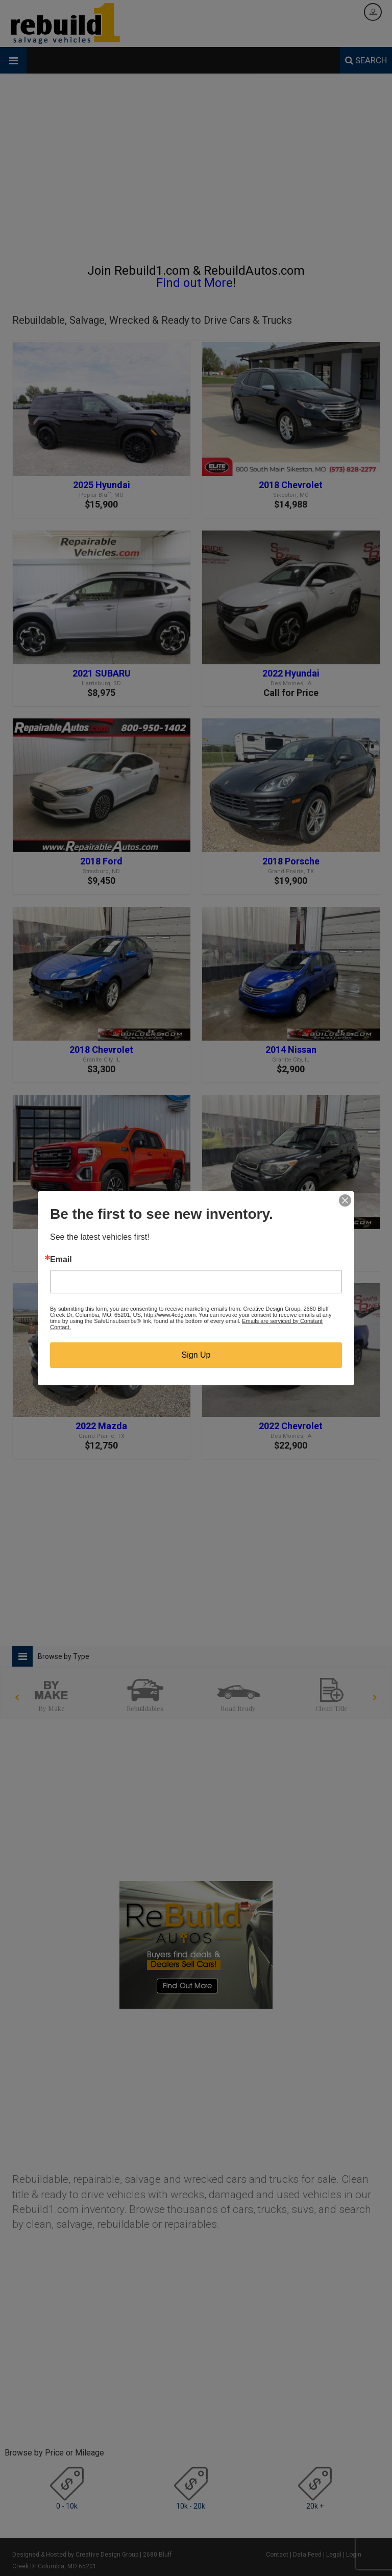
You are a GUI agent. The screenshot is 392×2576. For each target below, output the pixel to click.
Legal (333, 2554)
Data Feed (307, 2554)
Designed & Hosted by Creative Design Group (75, 2554)
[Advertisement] (196, 173)
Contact (277, 2554)
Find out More (194, 283)
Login (353, 2554)
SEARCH (366, 60)
